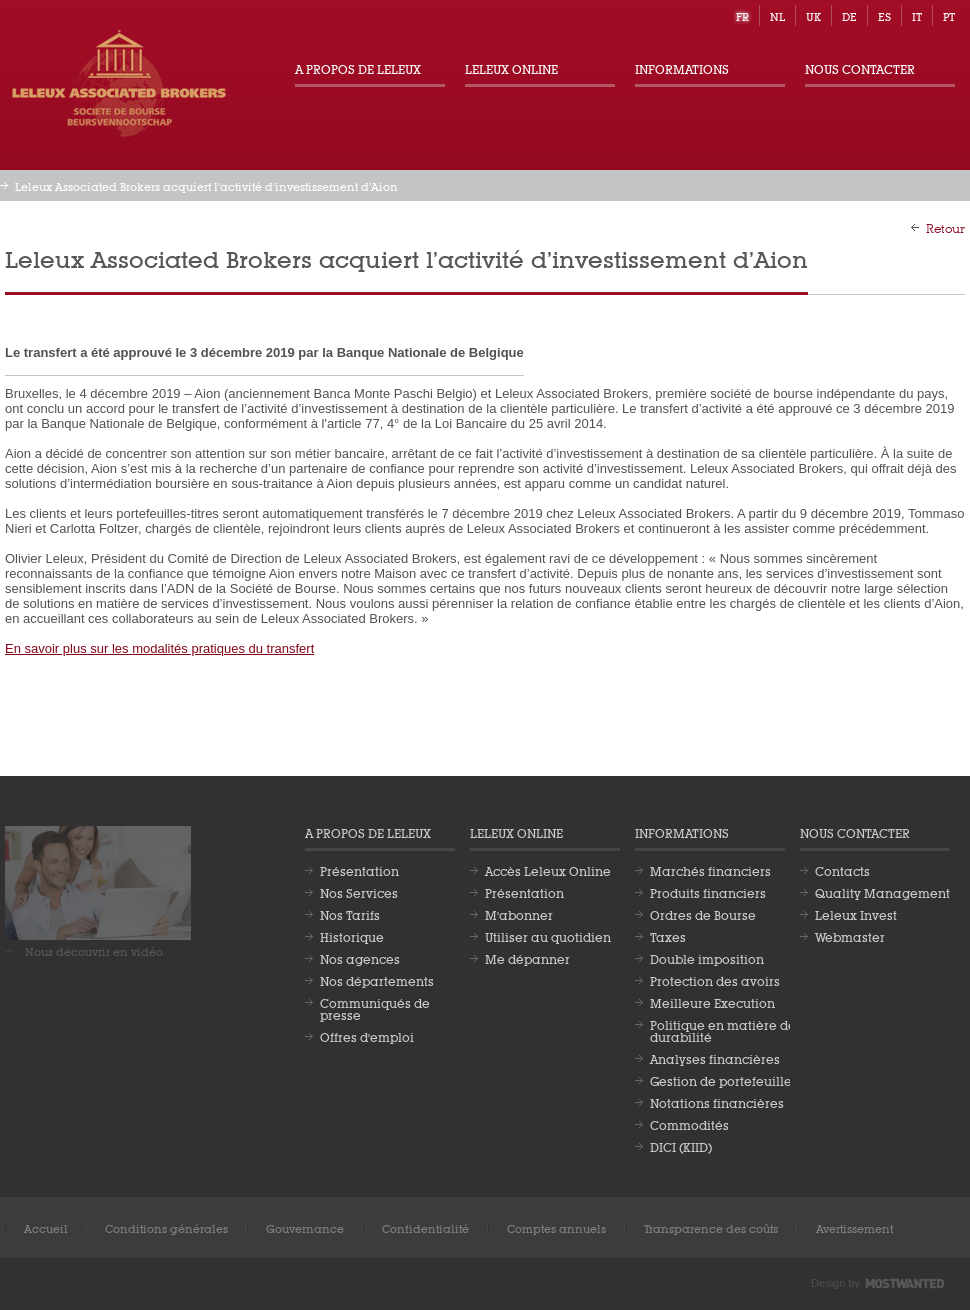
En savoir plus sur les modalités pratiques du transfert (159, 648)
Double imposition (707, 958)
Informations (682, 68)
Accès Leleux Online (548, 870)
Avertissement (854, 1227)
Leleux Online (511, 68)
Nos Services (359, 892)
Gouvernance (305, 1227)
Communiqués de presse (375, 1008)
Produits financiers (708, 892)
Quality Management (882, 892)
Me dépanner (527, 958)
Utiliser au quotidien (548, 936)
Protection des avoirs (715, 980)
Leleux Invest (856, 914)
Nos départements (377, 980)
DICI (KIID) (681, 1146)
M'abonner (519, 914)
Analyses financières (715, 1058)
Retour (945, 227)
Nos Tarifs (350, 914)
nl (777, 15)
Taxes (668, 936)
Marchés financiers (710, 870)
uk (813, 15)
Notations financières (717, 1102)
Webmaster (850, 936)
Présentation (359, 870)
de (849, 15)
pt (949, 15)
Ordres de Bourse (703, 914)
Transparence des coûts (711, 1227)
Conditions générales (166, 1227)
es (884, 15)
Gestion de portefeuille (721, 1080)
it (917, 15)
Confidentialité (425, 1227)
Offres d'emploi (367, 1036)
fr (742, 15)
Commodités (689, 1124)
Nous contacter (860, 68)
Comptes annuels (556, 1227)
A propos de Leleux (358, 68)
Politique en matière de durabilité (723, 1030)
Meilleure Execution (712, 1002)
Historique (352, 936)
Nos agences (360, 958)
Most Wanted (905, 1284)
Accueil (46, 1227)
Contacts (842, 870)
